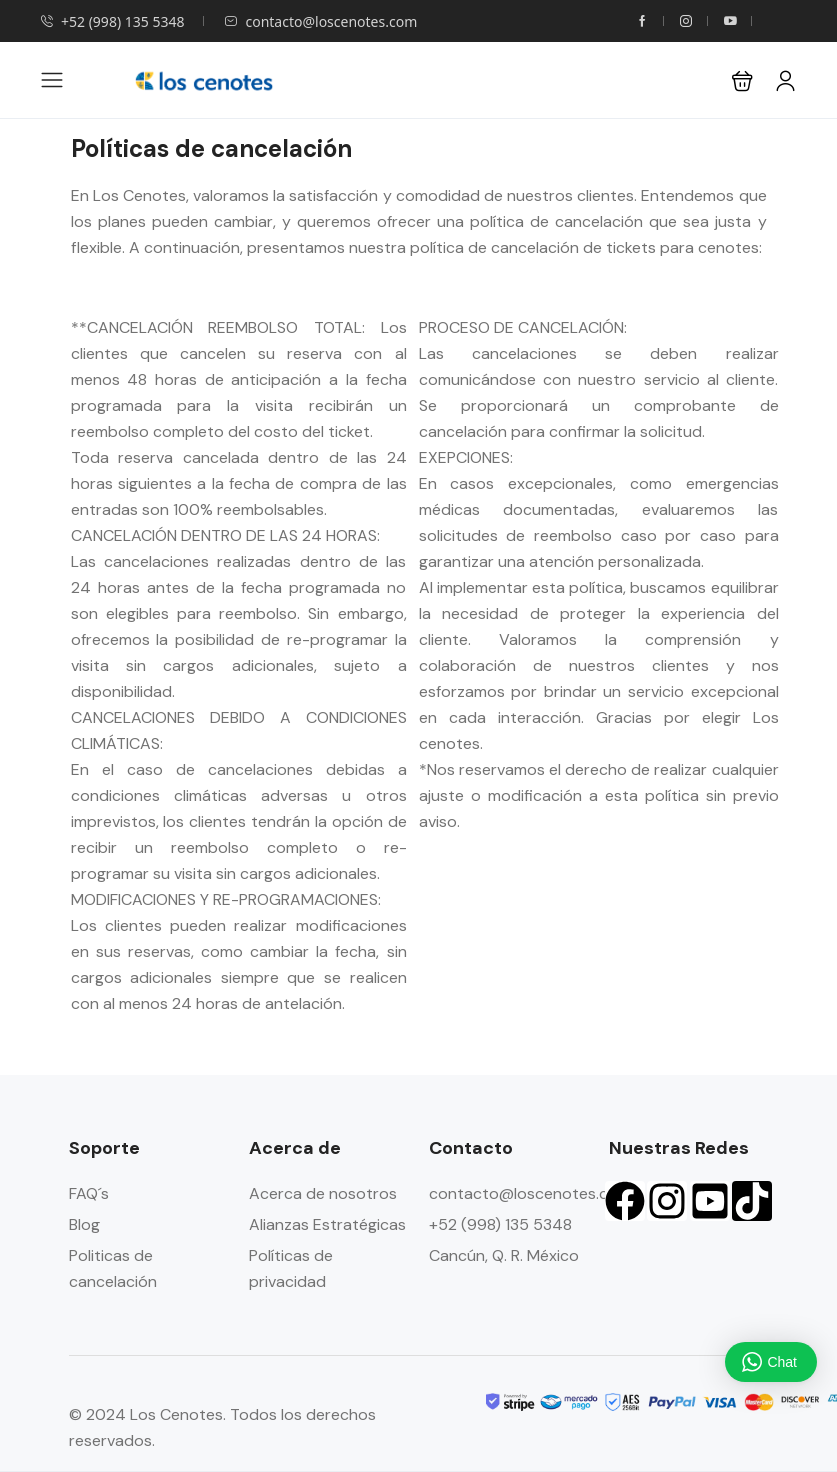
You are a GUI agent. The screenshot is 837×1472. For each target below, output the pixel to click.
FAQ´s (89, 1193)
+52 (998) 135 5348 (112, 21)
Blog (84, 1224)
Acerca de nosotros (323, 1193)
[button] (742, 80)
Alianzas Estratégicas (327, 1224)
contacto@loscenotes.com (320, 21)
